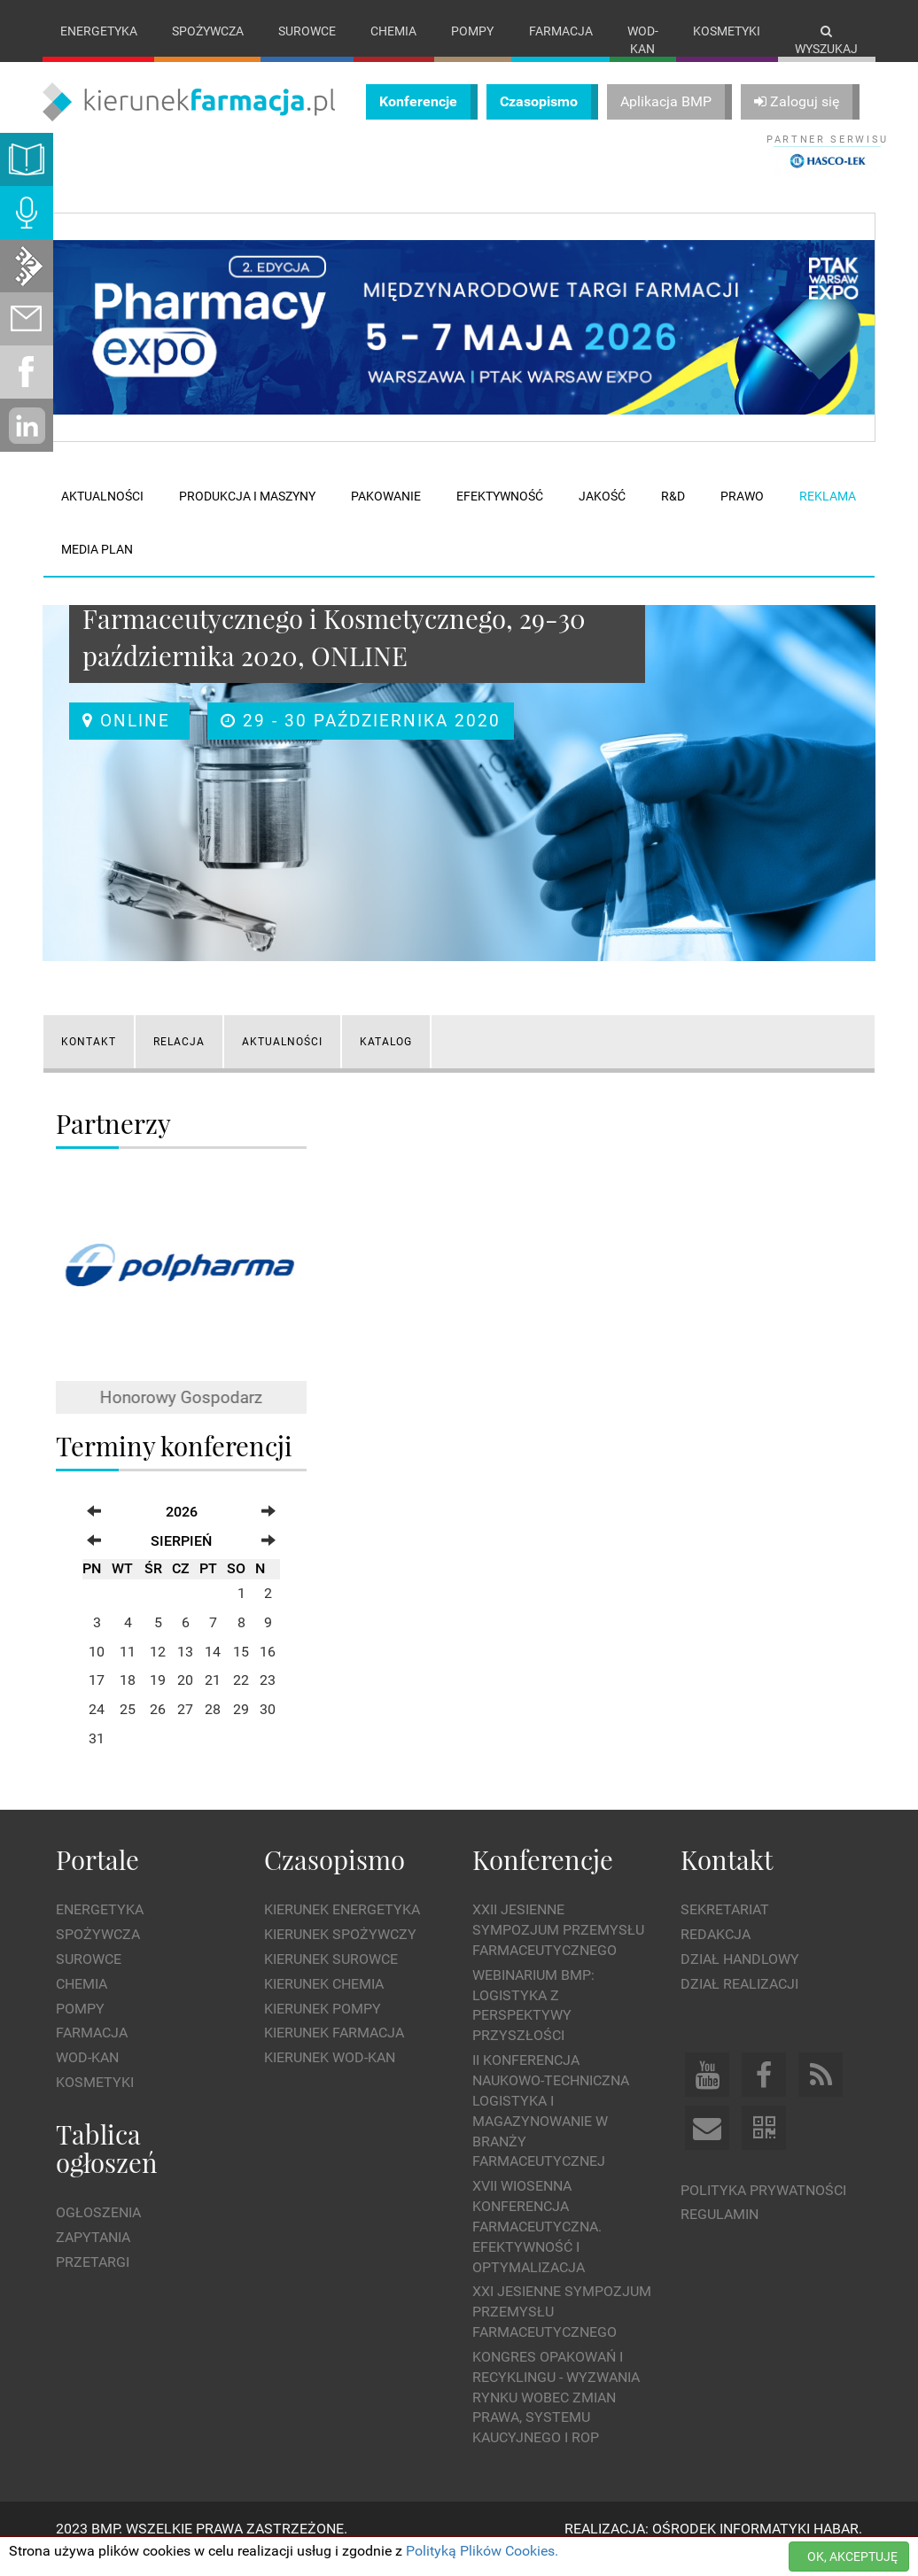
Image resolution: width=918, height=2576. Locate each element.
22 (241, 1698)
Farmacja (561, 31)
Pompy (472, 31)
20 (185, 1698)
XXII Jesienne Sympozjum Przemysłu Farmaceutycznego (558, 1948)
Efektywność (499, 515)
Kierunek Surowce (331, 1976)
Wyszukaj (826, 40)
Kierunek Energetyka (342, 1928)
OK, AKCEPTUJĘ (852, 2556)
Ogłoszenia (98, 2231)
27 (185, 1727)
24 (97, 1727)
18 (128, 1698)
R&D (673, 515)
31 (97, 1757)
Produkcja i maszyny (247, 515)
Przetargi (92, 2280)
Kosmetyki (726, 31)
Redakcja (716, 1952)
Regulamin (720, 2232)
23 (268, 1698)
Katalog (386, 1059)
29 (241, 1727)
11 (128, 1669)
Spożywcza (208, 31)
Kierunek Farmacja (334, 2051)
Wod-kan (642, 40)
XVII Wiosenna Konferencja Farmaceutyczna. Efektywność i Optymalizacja (537, 2244)
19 (158, 1698)
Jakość (602, 515)
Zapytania (93, 2255)
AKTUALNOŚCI (282, 1059)
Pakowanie (386, 515)
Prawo (742, 515)
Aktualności (102, 515)
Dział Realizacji (739, 2001)
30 (268, 1727)
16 (268, 1669)
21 (213, 1698)
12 (158, 1669)
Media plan (97, 568)
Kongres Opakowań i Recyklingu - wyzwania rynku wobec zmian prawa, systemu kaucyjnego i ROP (556, 2414)
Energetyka (98, 31)
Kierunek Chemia (324, 2001)
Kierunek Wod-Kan (329, 2076)
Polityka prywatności (763, 2208)
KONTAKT (88, 1059)
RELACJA (179, 1059)
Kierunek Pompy (322, 2026)
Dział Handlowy (740, 1976)
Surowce (307, 31)
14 (213, 1669)
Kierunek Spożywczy (340, 1952)
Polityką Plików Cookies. (482, 2550)
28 (213, 1727)
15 (241, 1669)
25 (128, 1727)
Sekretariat (725, 1928)
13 (185, 1669)
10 (97, 1669)
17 (97, 1698)
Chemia (393, 31)
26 (158, 1727)
